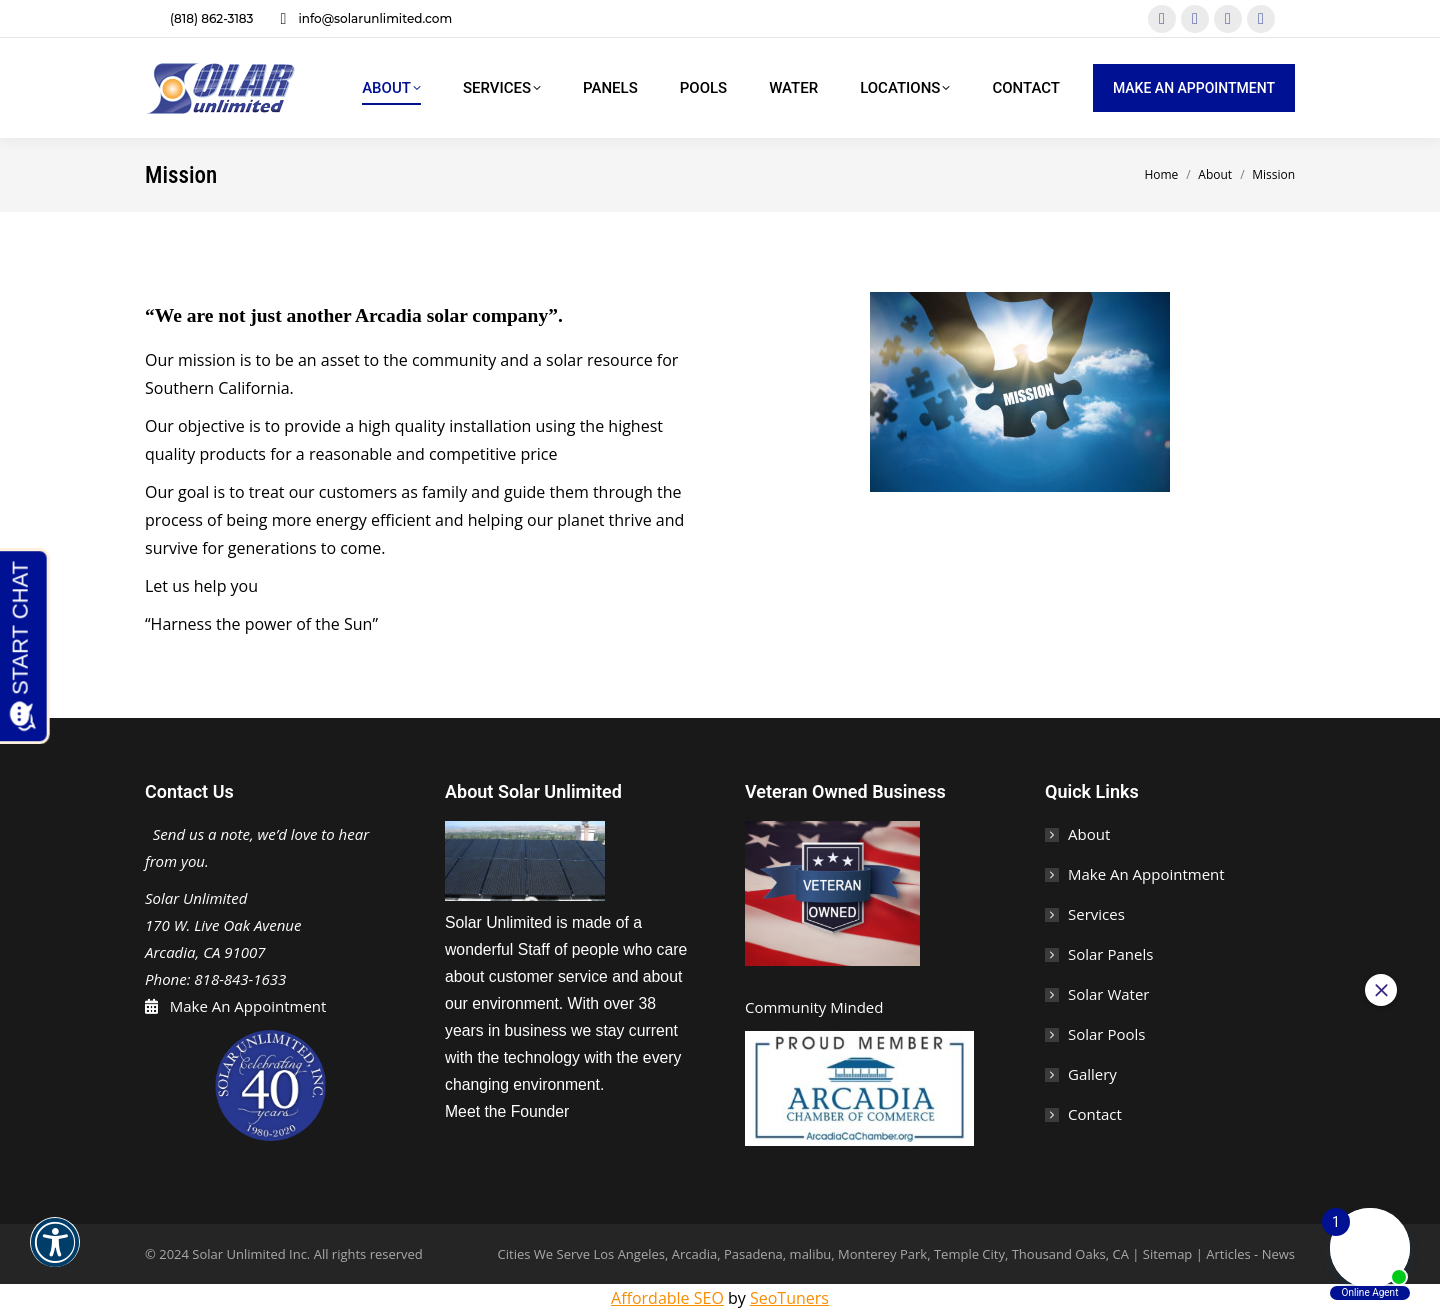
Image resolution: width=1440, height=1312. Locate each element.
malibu (811, 1254)
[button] (55, 1255)
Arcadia (694, 1254)
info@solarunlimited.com (362, 19)
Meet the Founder (507, 1111)
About (1089, 834)
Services (1096, 914)
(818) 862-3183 (199, 19)
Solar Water (1108, 994)
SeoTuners (789, 1298)
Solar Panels (1110, 954)
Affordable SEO (667, 1298)
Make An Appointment (244, 1006)
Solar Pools (1106, 1034)
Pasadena (753, 1254)
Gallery (1092, 1074)
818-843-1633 (240, 979)
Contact (1095, 1114)
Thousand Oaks (1059, 1254)
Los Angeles (629, 1254)
